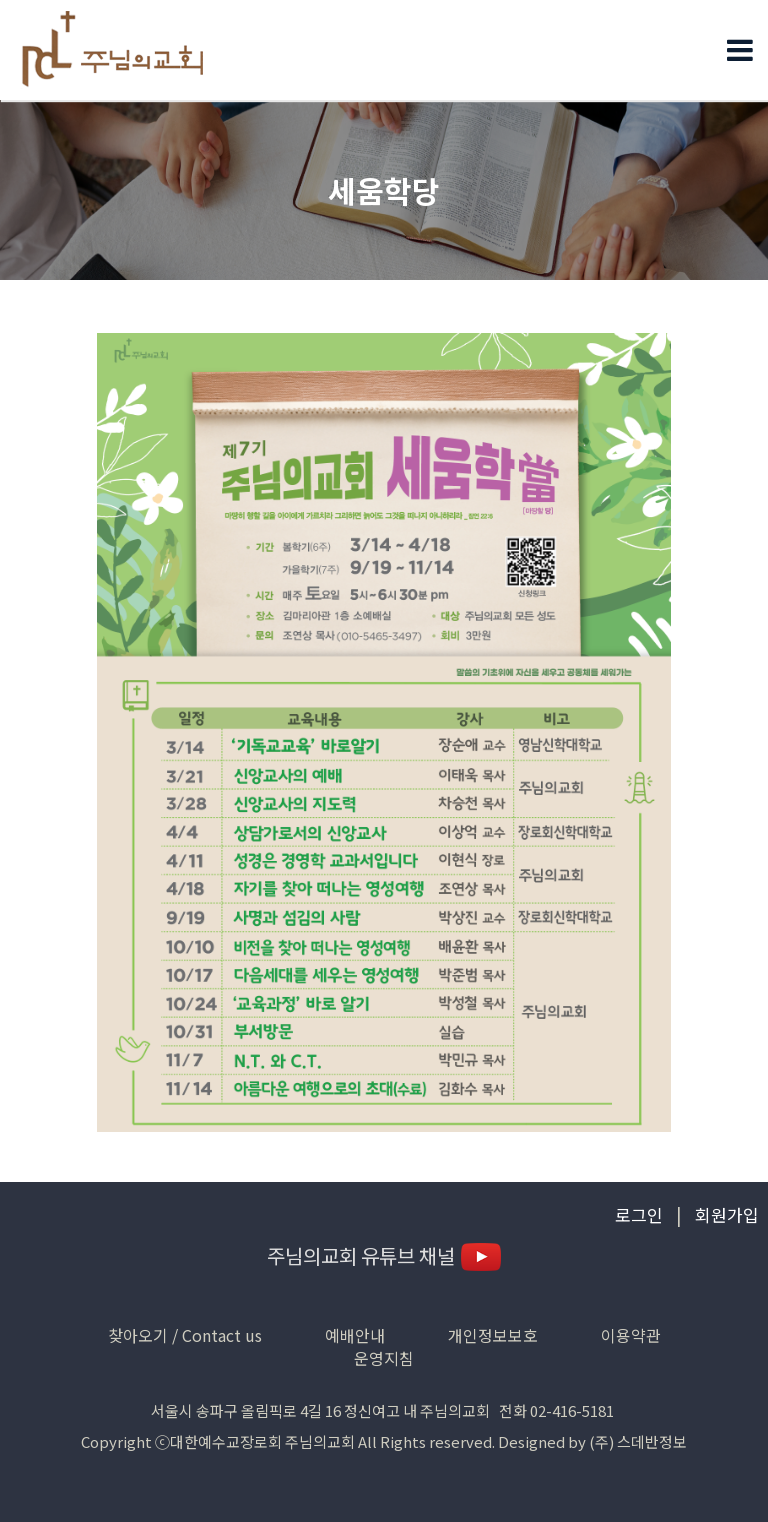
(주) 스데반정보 (638, 1441)
